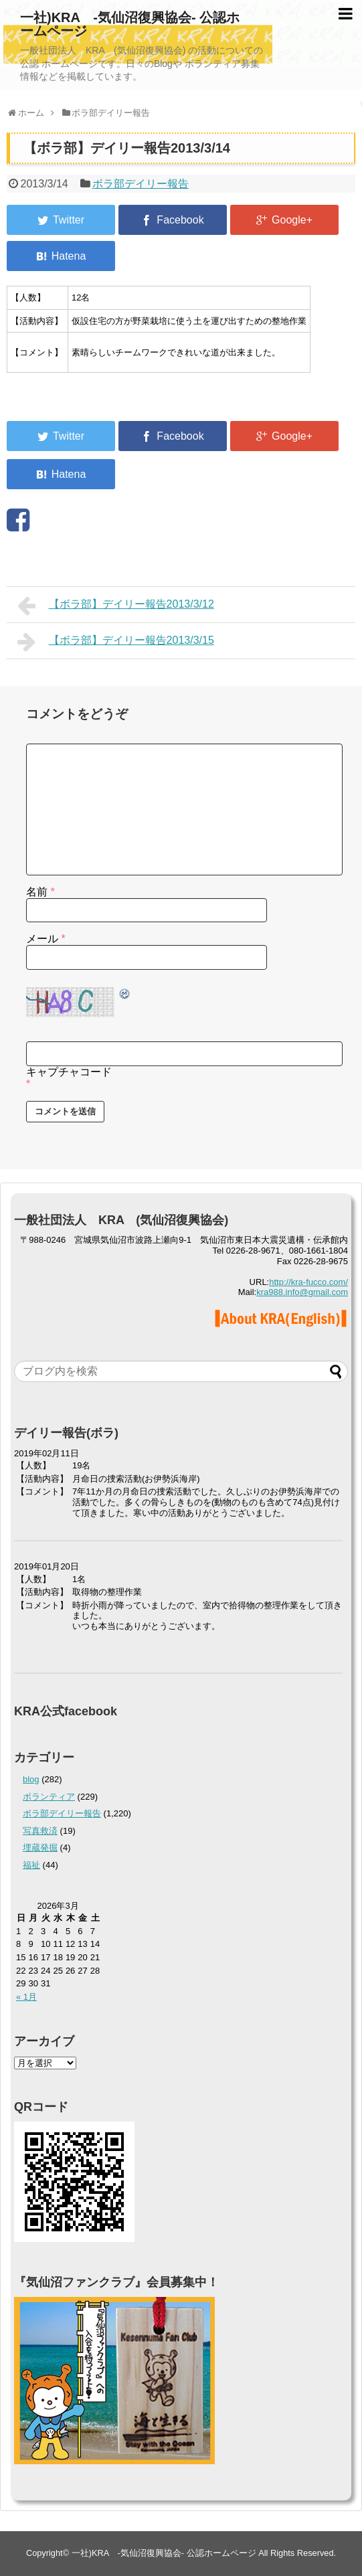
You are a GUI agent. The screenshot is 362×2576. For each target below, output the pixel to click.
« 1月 (26, 1997)
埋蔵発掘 (40, 1847)
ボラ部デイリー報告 (140, 183)
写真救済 (40, 1831)
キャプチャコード (69, 1072)
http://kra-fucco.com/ (308, 1282)
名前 (40, 891)
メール (46, 938)
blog (31, 1779)
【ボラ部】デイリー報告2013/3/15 (115, 642)
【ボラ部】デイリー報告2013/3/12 (115, 605)
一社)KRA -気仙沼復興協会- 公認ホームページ (130, 24)
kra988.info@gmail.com (302, 1292)
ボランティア (49, 1797)
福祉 (31, 1865)
